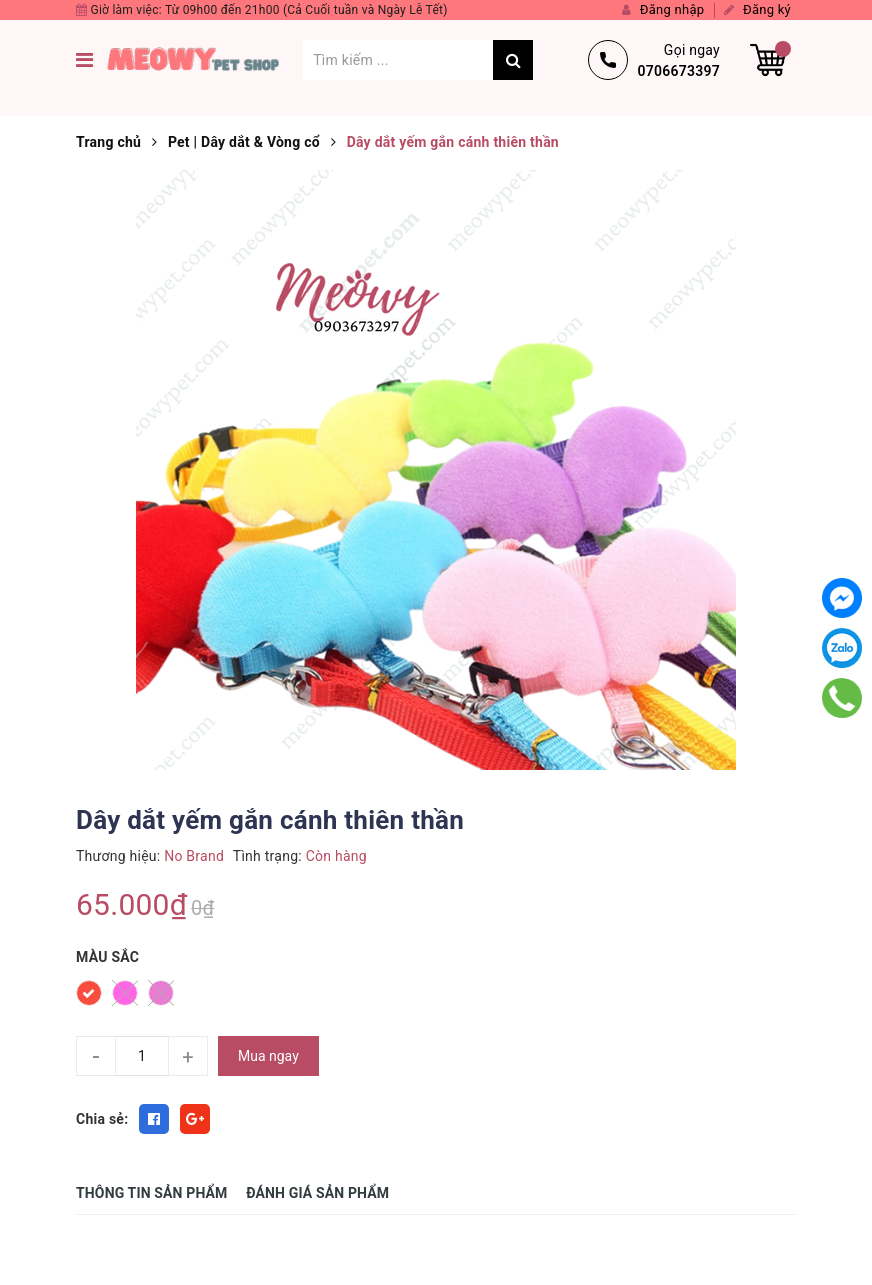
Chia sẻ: (102, 1119)
